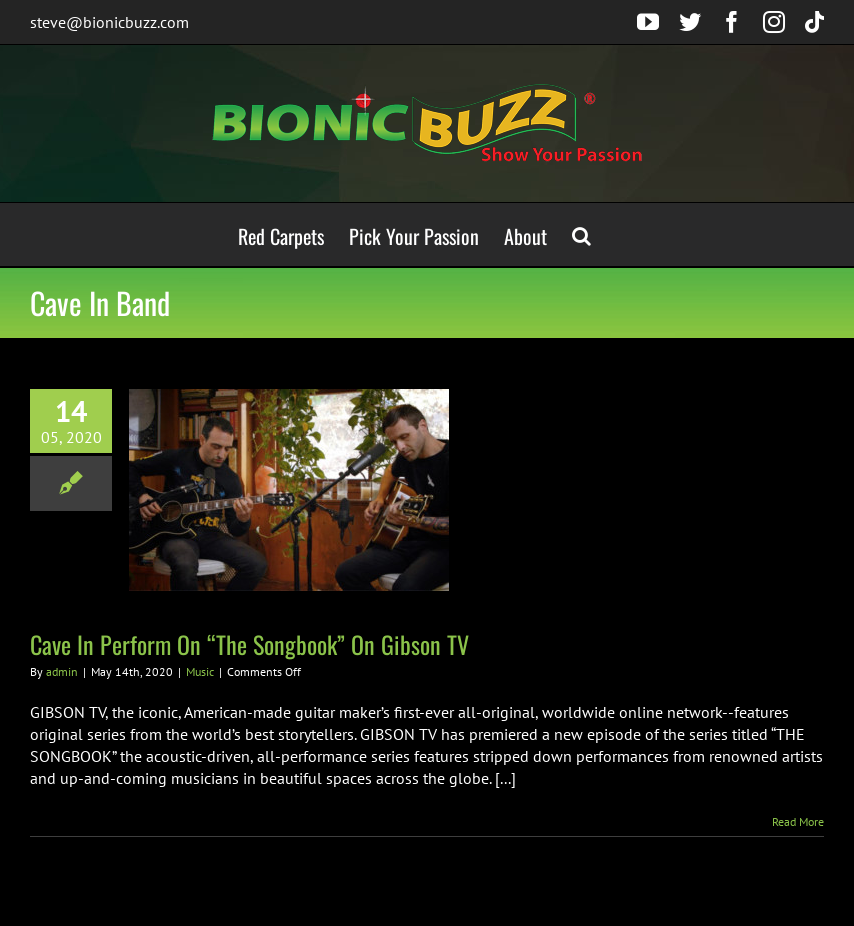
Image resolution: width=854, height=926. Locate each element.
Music (200, 671)
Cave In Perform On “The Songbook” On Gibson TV (249, 644)
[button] (581, 234)
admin (62, 671)
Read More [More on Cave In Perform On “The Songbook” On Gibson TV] (798, 821)
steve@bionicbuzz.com (109, 22)
